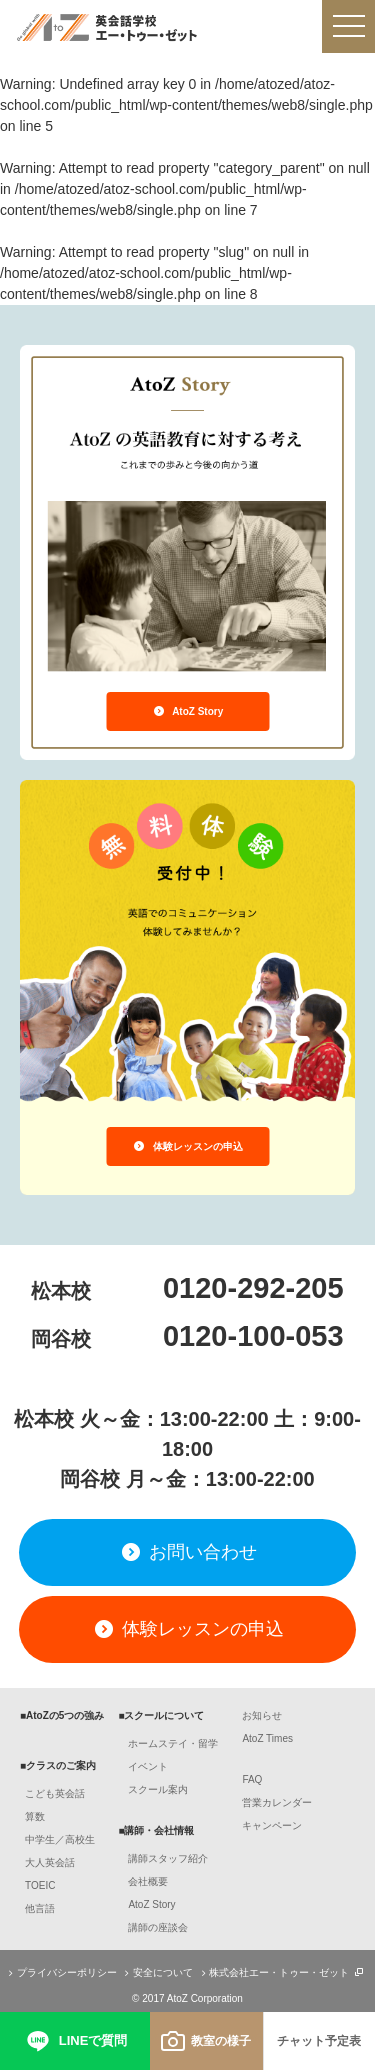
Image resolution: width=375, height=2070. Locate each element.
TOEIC (40, 1885)
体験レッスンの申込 (187, 1146)
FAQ (252, 1779)
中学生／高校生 (60, 1839)
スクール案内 (158, 1789)
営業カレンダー (277, 1802)
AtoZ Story (188, 711)
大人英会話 (50, 1862)
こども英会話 (55, 1793)
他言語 (40, 1908)
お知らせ (262, 1715)
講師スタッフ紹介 (168, 1858)
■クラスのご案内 (58, 1765)
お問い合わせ (187, 1552)
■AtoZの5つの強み (62, 1715)
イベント (148, 1766)
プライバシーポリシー (60, 1972)
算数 (35, 1816)
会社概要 (148, 1881)
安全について (156, 1972)
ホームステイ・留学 (173, 1743)
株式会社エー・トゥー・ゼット (280, 1972)
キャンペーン (272, 1825)
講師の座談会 (158, 1927)
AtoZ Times (267, 1738)
